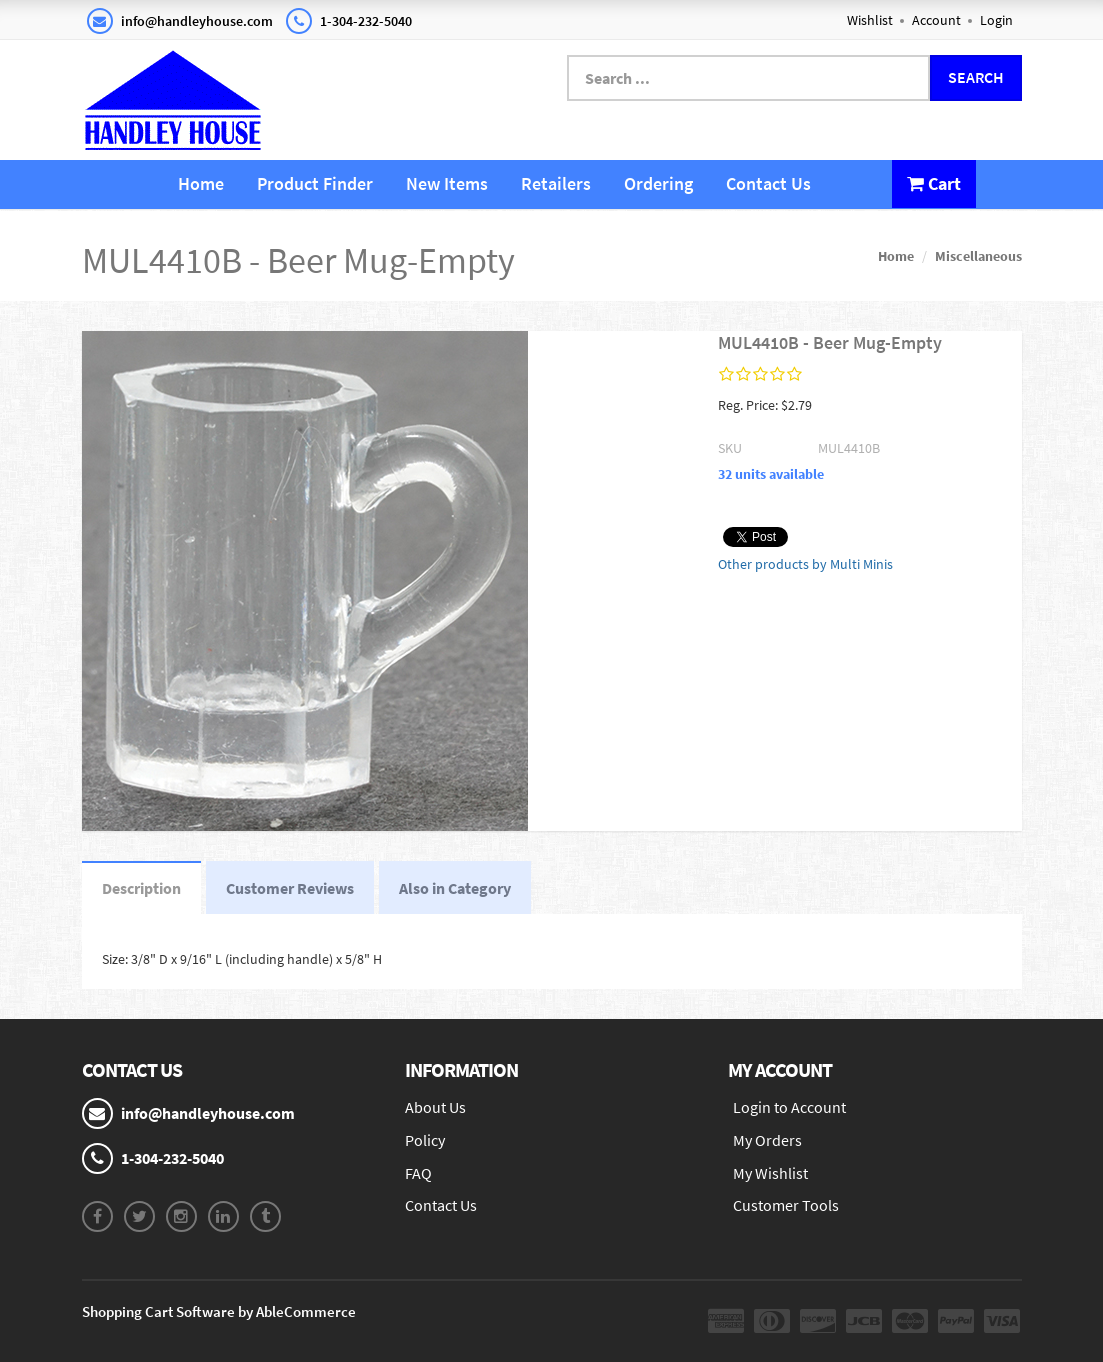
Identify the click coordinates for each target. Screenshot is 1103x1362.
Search (976, 77)
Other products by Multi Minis (805, 564)
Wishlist (870, 20)
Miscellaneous (978, 256)
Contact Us (768, 183)
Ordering (658, 183)
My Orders (767, 1140)
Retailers (556, 183)
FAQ (418, 1173)
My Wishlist (770, 1173)
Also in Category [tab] (455, 888)
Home (201, 183)
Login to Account (789, 1107)
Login (996, 20)
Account (936, 20)
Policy (425, 1140)
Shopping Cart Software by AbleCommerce (219, 1311)
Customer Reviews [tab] (290, 888)
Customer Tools (786, 1205)
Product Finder (315, 183)
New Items (447, 183)
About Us (435, 1107)
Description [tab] (141, 888)
